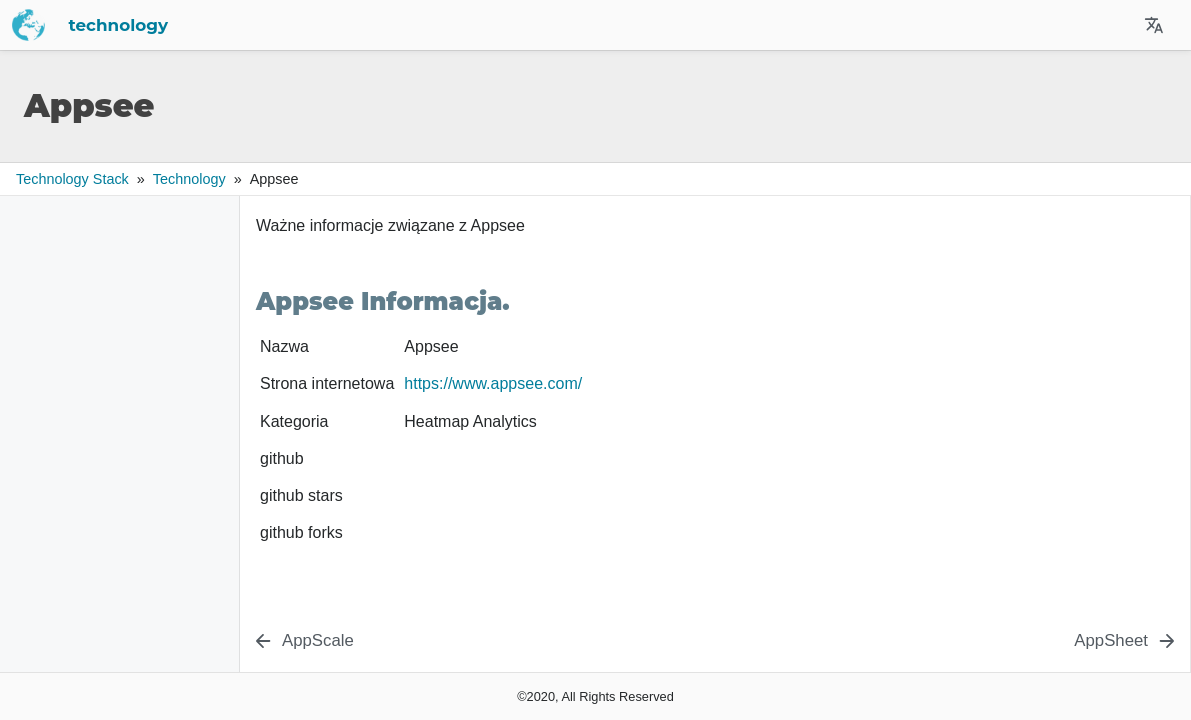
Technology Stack (72, 179)
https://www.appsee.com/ (493, 383)
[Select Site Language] (1154, 25)
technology (312, 25)
